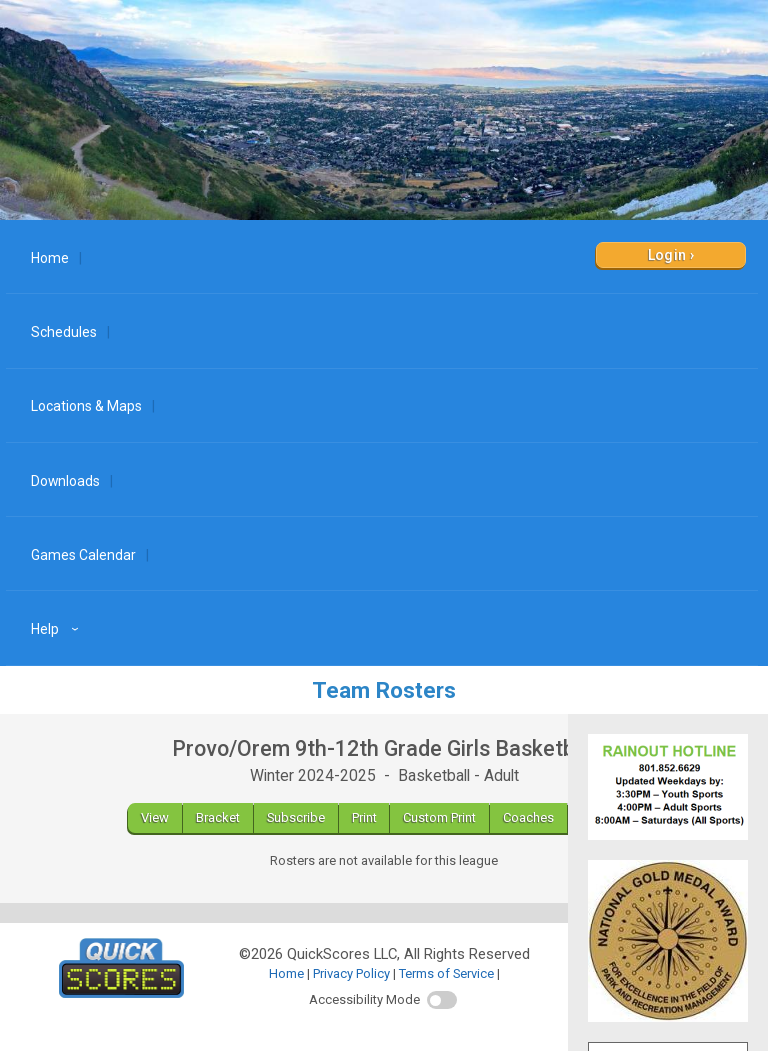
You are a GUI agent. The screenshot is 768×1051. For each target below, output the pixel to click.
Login (667, 255)
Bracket (218, 817)
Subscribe (296, 817)
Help (57, 629)
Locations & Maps (86, 406)
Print (364, 817)
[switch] (442, 1000)
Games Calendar (83, 555)
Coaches (528, 817)
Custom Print (439, 817)
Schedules (64, 332)
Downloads (65, 481)
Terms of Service (446, 973)
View (155, 817)
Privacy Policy (351, 973)
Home (50, 258)
